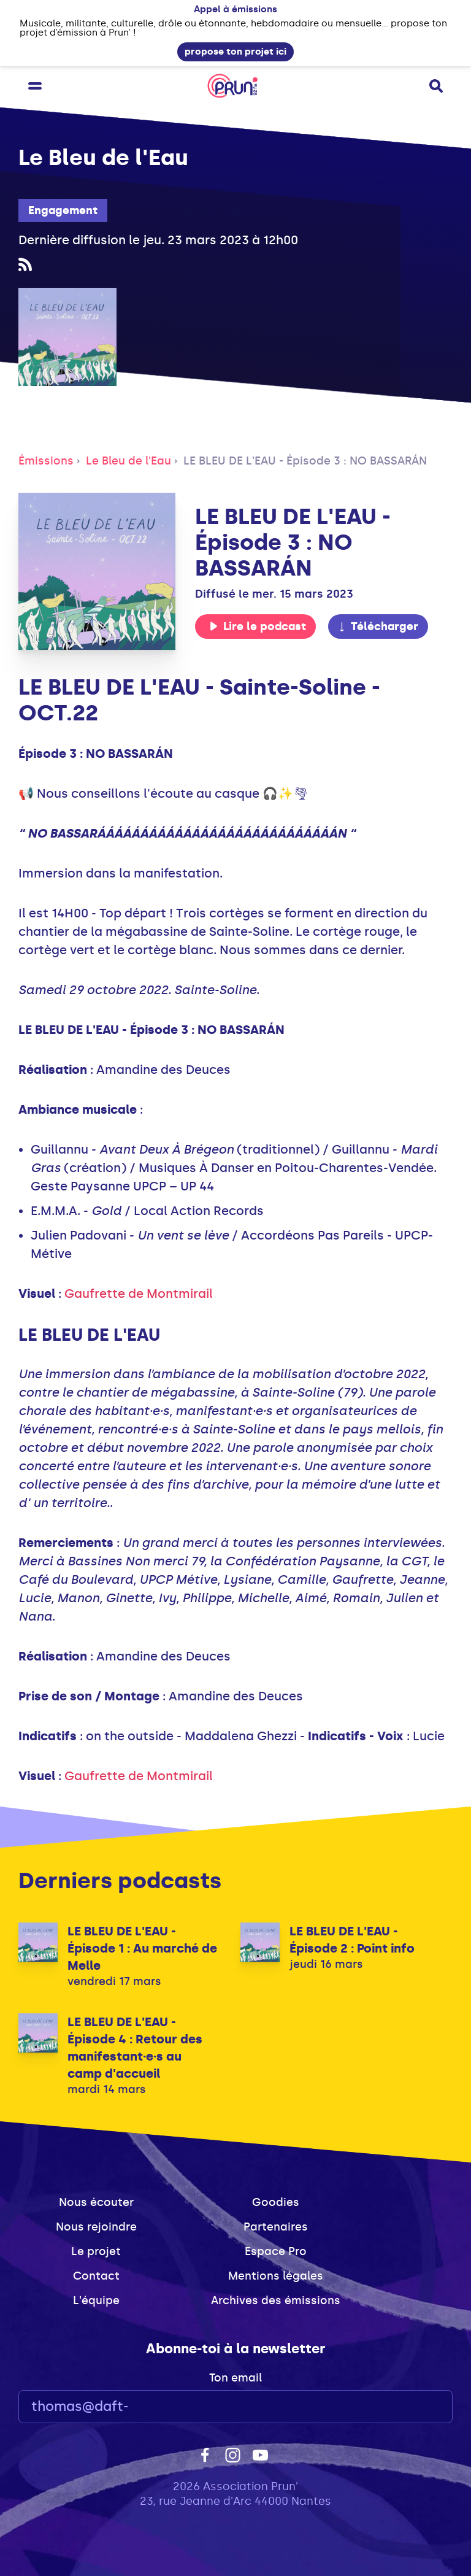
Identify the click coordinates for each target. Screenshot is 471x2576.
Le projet (96, 2251)
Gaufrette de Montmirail (138, 1293)
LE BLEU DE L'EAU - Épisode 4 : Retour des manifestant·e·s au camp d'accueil (134, 2048)
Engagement (63, 210)
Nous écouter (96, 2202)
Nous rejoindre (96, 2227)
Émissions (46, 461)
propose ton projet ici (235, 51)
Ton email (235, 2378)
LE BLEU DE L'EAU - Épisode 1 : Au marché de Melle (142, 1948)
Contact (96, 2276)
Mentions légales (275, 2276)
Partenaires (275, 2227)
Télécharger (377, 626)
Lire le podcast (257, 626)
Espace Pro (276, 2251)
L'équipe (96, 2300)
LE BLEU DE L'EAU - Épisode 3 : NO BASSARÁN (305, 461)
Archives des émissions (275, 2300)
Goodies (275, 2202)
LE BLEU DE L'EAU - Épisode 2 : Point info (352, 1940)
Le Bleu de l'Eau (128, 461)
